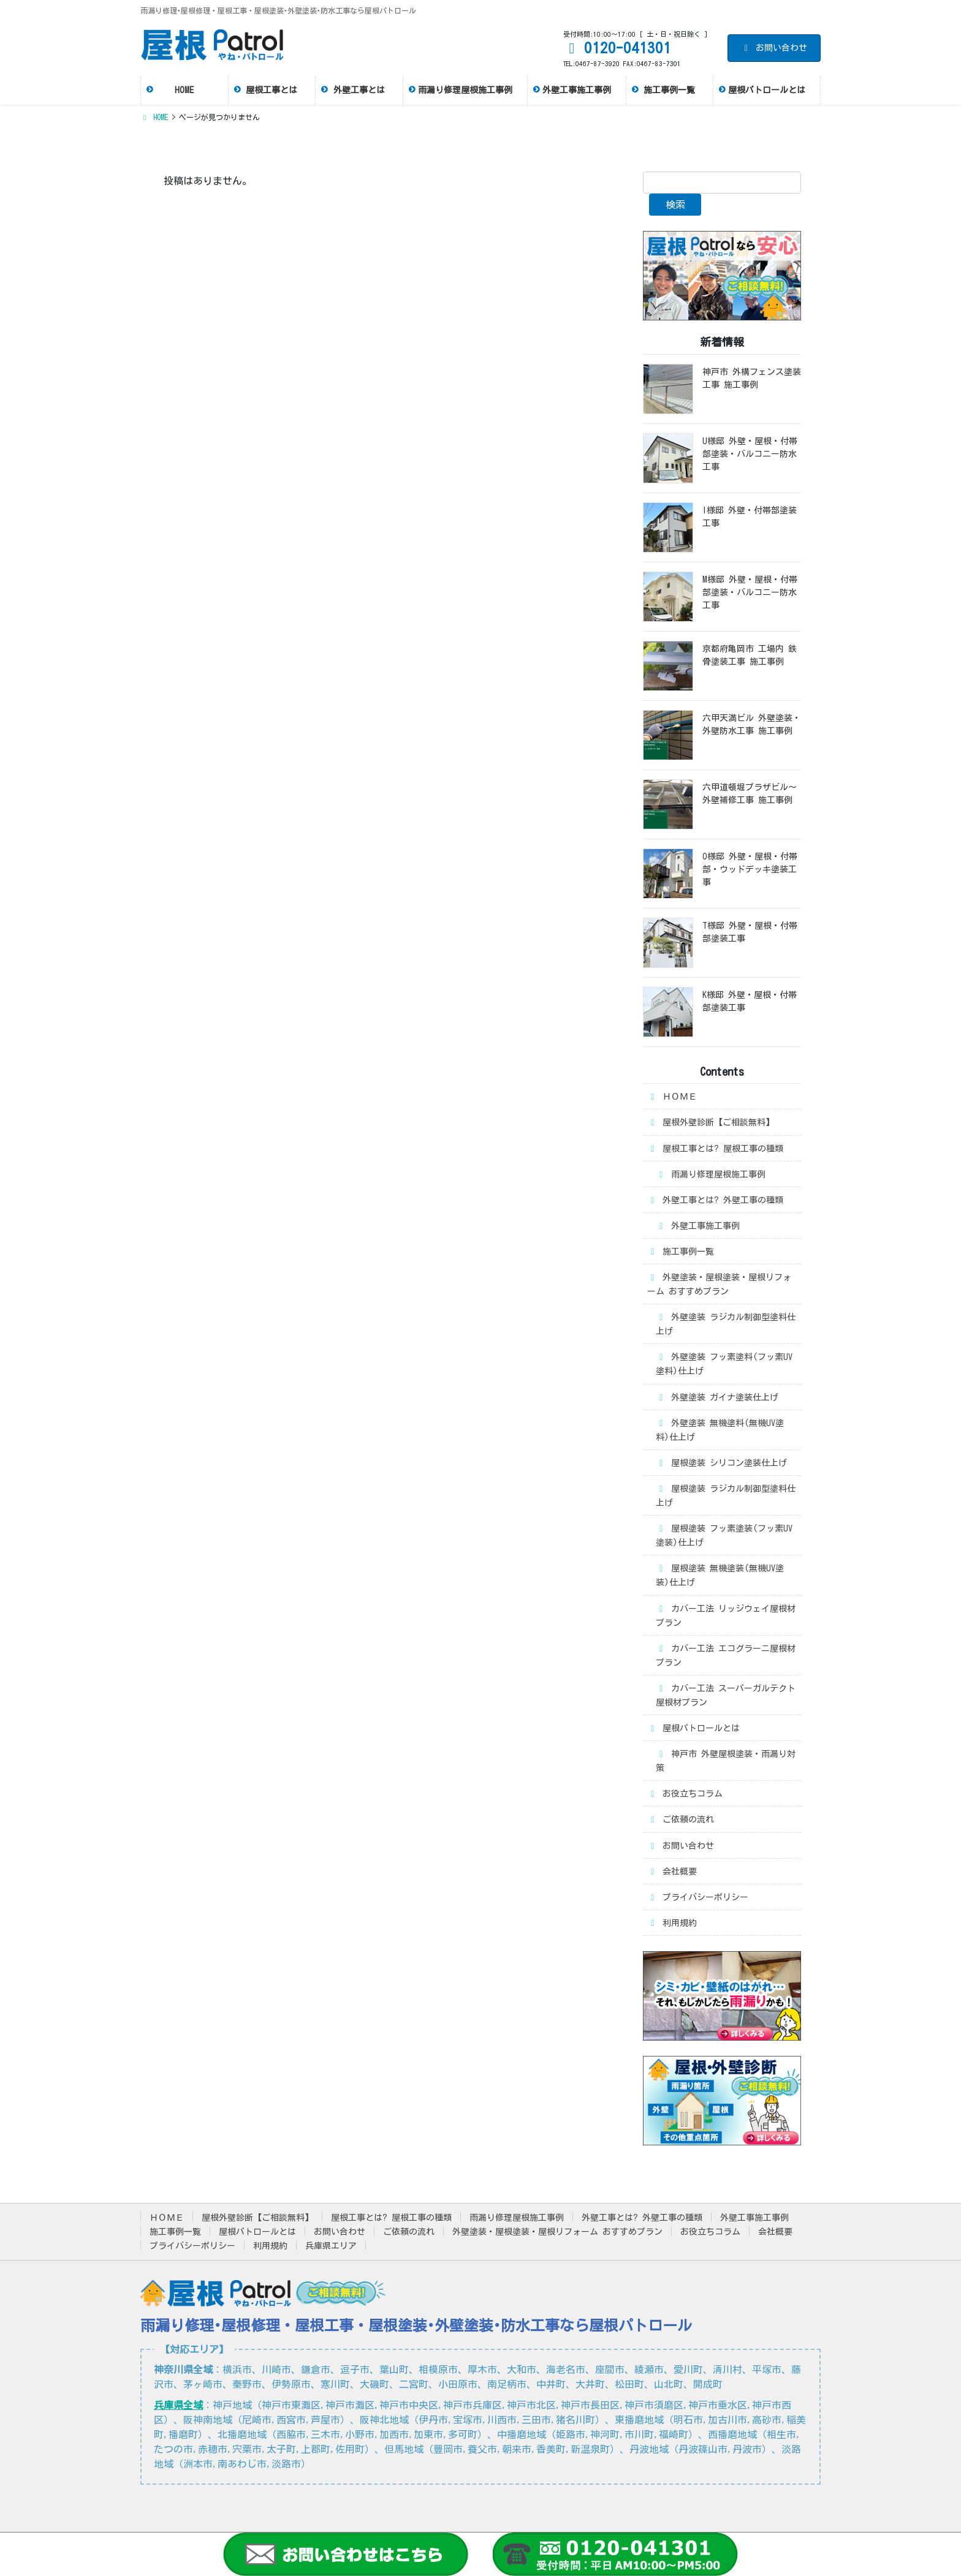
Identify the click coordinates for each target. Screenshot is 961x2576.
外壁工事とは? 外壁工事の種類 (715, 1200)
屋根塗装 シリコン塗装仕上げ (721, 1463)
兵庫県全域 (178, 2405)
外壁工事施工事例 (698, 1226)
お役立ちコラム (685, 1794)
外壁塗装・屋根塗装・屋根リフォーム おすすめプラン (719, 1284)
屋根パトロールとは (693, 1728)
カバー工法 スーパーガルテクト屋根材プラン (726, 1695)
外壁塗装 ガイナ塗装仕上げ (717, 1397)
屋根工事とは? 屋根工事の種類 (715, 1149)
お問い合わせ (774, 48)
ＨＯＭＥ (672, 1096)
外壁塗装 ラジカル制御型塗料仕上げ (726, 1324)
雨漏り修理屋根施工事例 (710, 1174)
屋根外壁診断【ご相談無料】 (710, 1122)
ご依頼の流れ (680, 1819)
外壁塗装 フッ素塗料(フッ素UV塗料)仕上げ (724, 1364)
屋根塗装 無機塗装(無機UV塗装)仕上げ (720, 1575)
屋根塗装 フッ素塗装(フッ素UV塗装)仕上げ (724, 1535)
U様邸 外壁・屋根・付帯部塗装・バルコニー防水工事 (749, 454)
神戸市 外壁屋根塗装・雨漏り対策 (726, 1761)
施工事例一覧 (680, 1251)
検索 (675, 205)
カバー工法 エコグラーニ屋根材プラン (726, 1655)
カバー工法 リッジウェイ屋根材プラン (726, 1615)
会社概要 (672, 1871)
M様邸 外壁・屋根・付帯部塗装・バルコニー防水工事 (749, 592)
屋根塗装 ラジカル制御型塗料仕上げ (726, 1495)
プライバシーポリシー (697, 1897)
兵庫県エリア (331, 2246)
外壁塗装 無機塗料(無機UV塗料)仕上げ (720, 1430)
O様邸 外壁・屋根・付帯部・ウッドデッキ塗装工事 (749, 869)
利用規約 (672, 1923)
